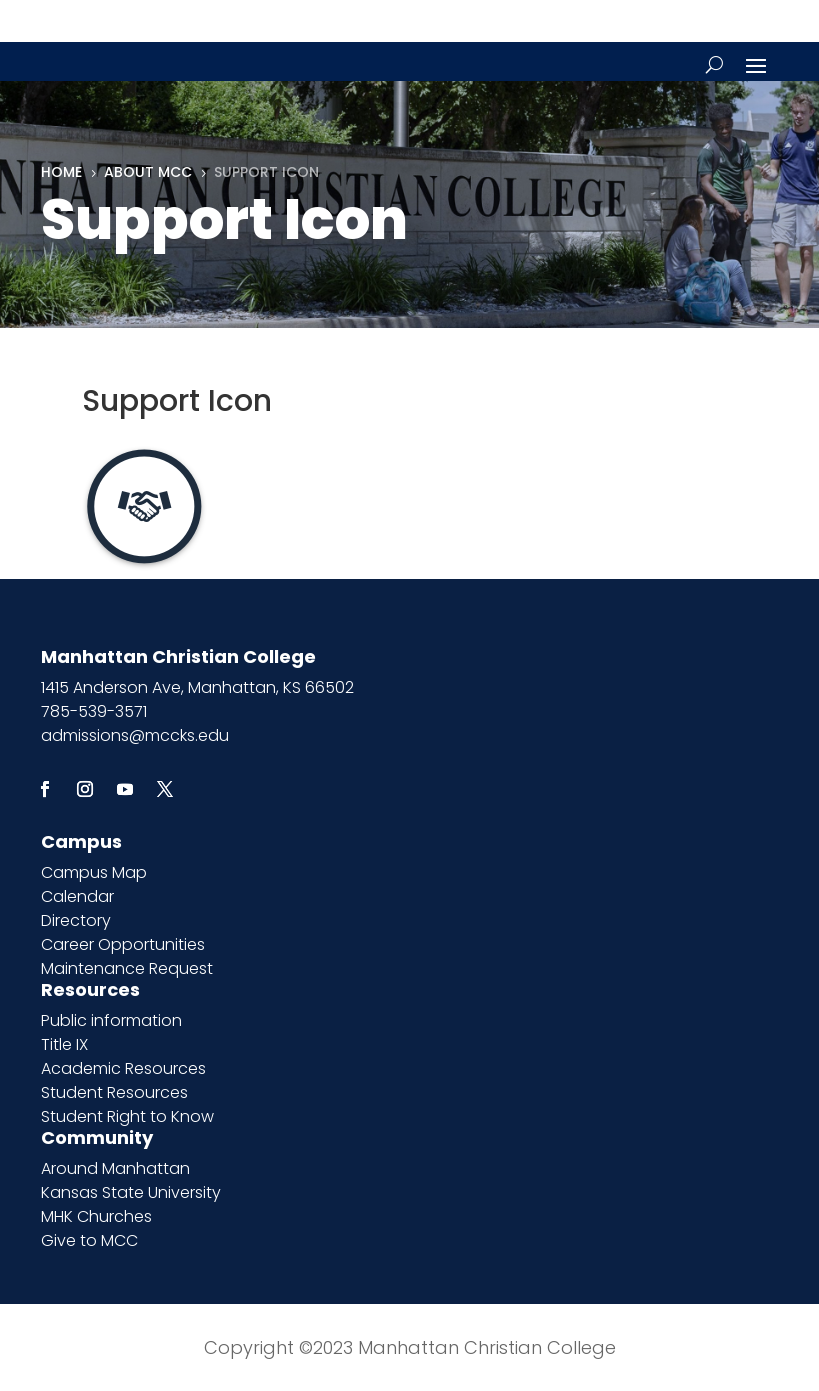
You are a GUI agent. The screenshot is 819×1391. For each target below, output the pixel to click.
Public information (111, 1020)
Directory (76, 920)
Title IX (64, 1044)
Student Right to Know (127, 1116)
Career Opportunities (123, 944)
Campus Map (94, 872)
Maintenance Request (127, 968)
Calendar (77, 896)
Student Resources (114, 1092)
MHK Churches (96, 1216)
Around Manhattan (115, 1168)
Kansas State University (131, 1192)
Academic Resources (123, 1068)
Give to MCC (89, 1240)
